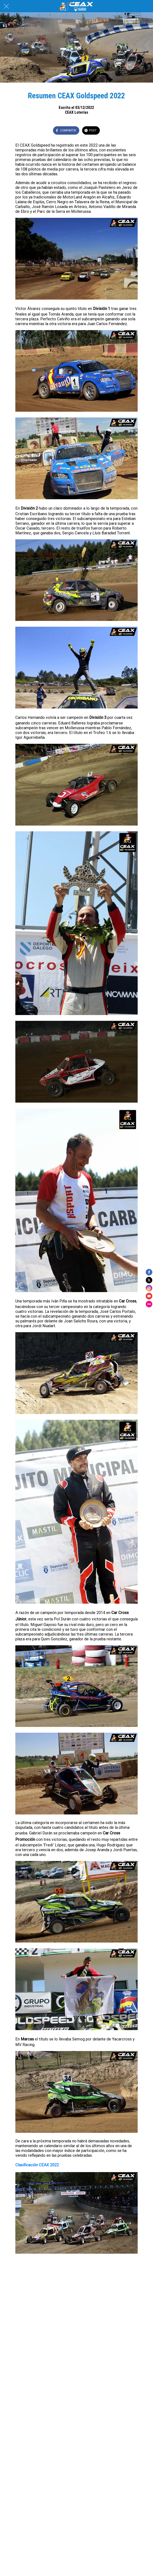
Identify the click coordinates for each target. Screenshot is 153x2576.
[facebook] (149, 1272)
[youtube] (149, 1296)
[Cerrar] (6, 6)
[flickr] (149, 1304)
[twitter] (149, 1280)
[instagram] (149, 1288)
